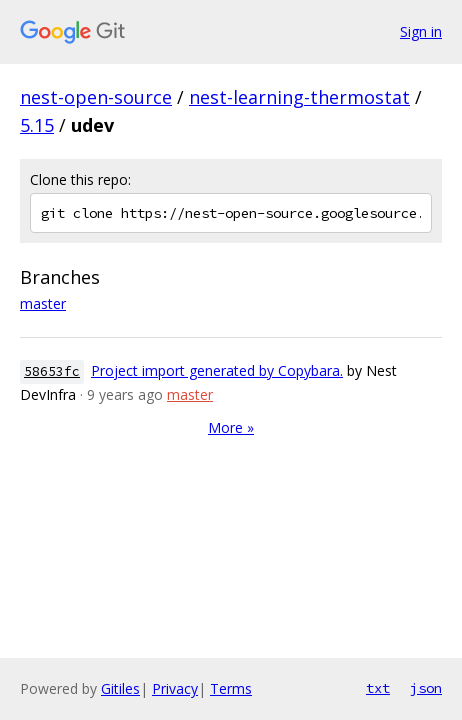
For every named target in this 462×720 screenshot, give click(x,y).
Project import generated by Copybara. (217, 370)
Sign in (421, 31)
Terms (231, 688)
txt (378, 688)
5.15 (37, 125)
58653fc (52, 371)
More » (231, 427)
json (426, 688)
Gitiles (120, 688)
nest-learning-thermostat (299, 97)
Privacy (175, 688)
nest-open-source (96, 97)
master (43, 303)
